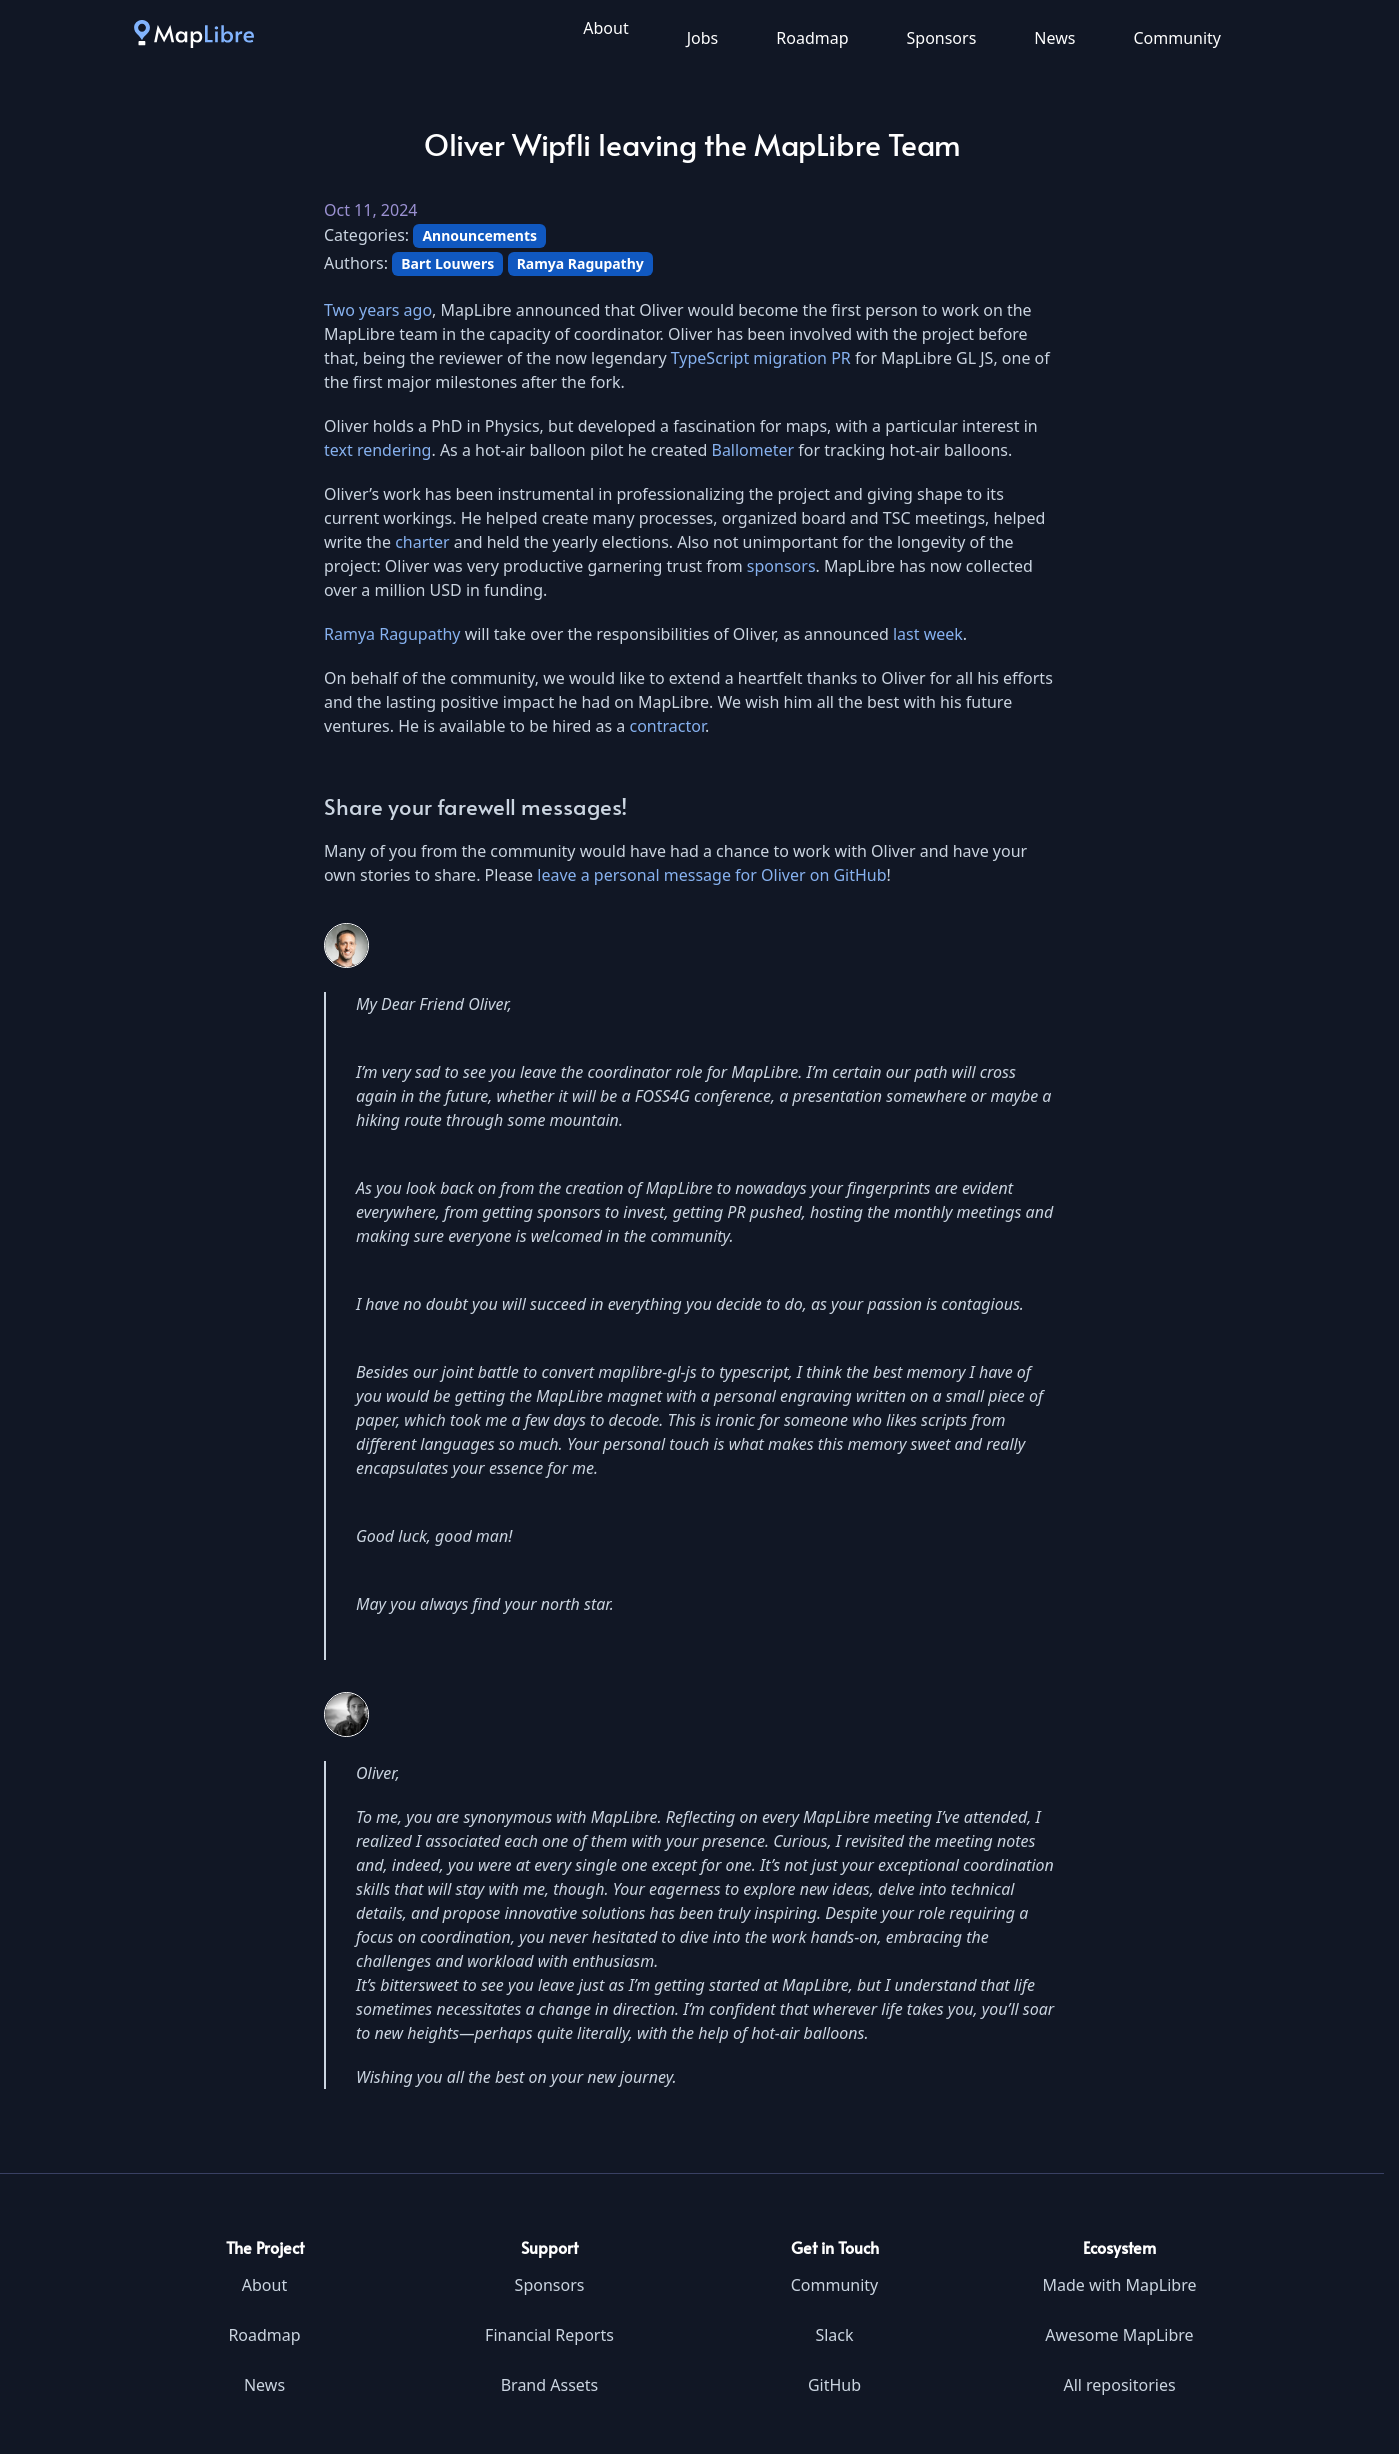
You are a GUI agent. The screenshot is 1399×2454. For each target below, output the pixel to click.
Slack (834, 2335)
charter (422, 542)
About (605, 28)
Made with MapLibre (1119, 2285)
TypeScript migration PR (761, 358)
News (1054, 38)
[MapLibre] (194, 33)
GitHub (834, 2385)
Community (1177, 38)
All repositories (1119, 2385)
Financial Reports (549, 2335)
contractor (667, 726)
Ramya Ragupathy (392, 634)
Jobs (703, 38)
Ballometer (752, 450)
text (338, 450)
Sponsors (942, 38)
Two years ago (378, 310)
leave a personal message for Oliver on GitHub (711, 875)
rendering (394, 450)
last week (928, 634)
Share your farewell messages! (475, 806)
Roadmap (812, 38)
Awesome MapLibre (1119, 2335)
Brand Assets (550, 2385)
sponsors (781, 566)
